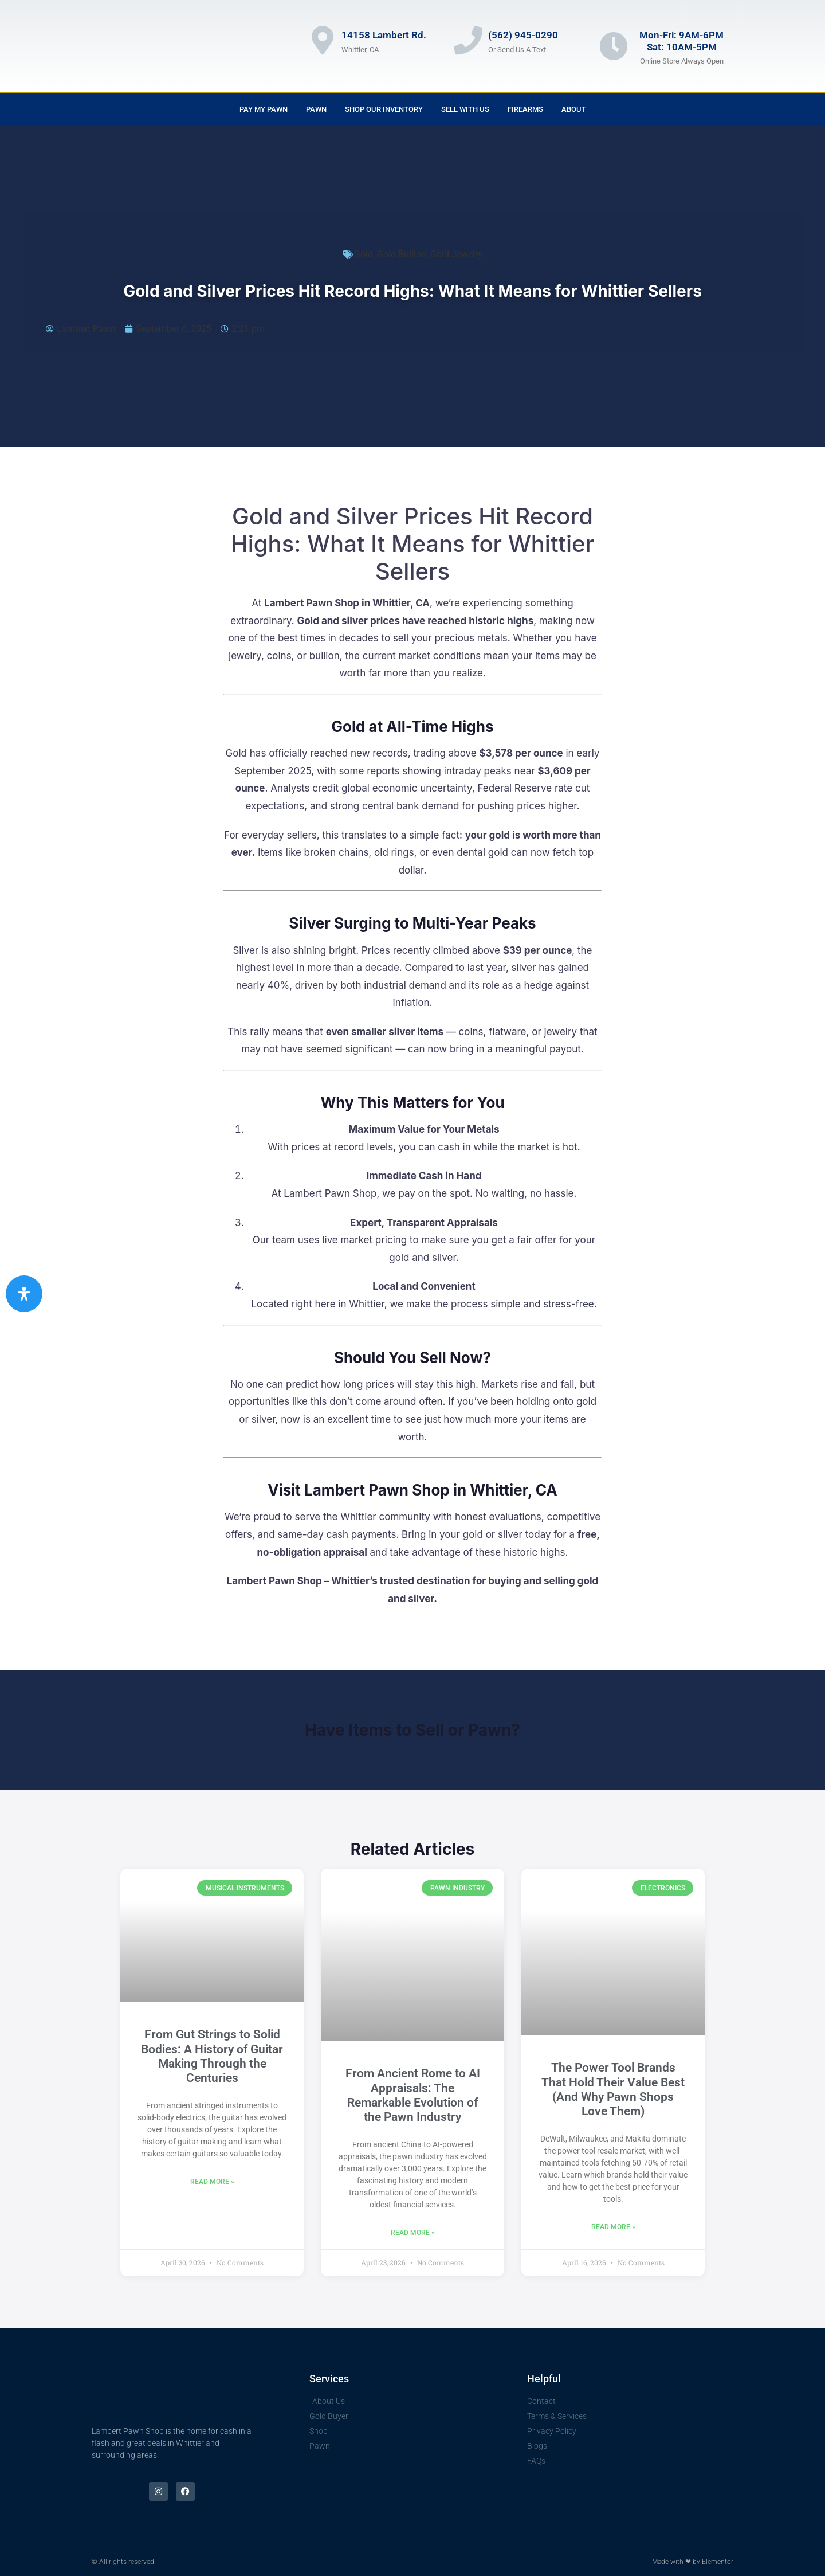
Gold (363, 254)
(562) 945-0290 (523, 35)
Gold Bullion (401, 254)
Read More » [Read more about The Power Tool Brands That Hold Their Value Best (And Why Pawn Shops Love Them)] (613, 2227)
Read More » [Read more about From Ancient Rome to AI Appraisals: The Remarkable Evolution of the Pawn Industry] (413, 2233)
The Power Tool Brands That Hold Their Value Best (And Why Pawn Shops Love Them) (613, 2089)
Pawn (316, 109)
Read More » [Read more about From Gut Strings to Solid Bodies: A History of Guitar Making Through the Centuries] (212, 2182)
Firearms (525, 109)
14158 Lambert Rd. (383, 35)
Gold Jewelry (456, 254)
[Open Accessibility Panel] (24, 1293)
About (573, 109)
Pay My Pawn (263, 109)
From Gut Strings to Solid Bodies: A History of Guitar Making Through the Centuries (212, 2056)
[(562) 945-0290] (468, 40)
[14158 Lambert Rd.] (322, 40)
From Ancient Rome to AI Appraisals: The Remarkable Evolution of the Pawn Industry (412, 2095)
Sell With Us (465, 109)
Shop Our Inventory (384, 109)
